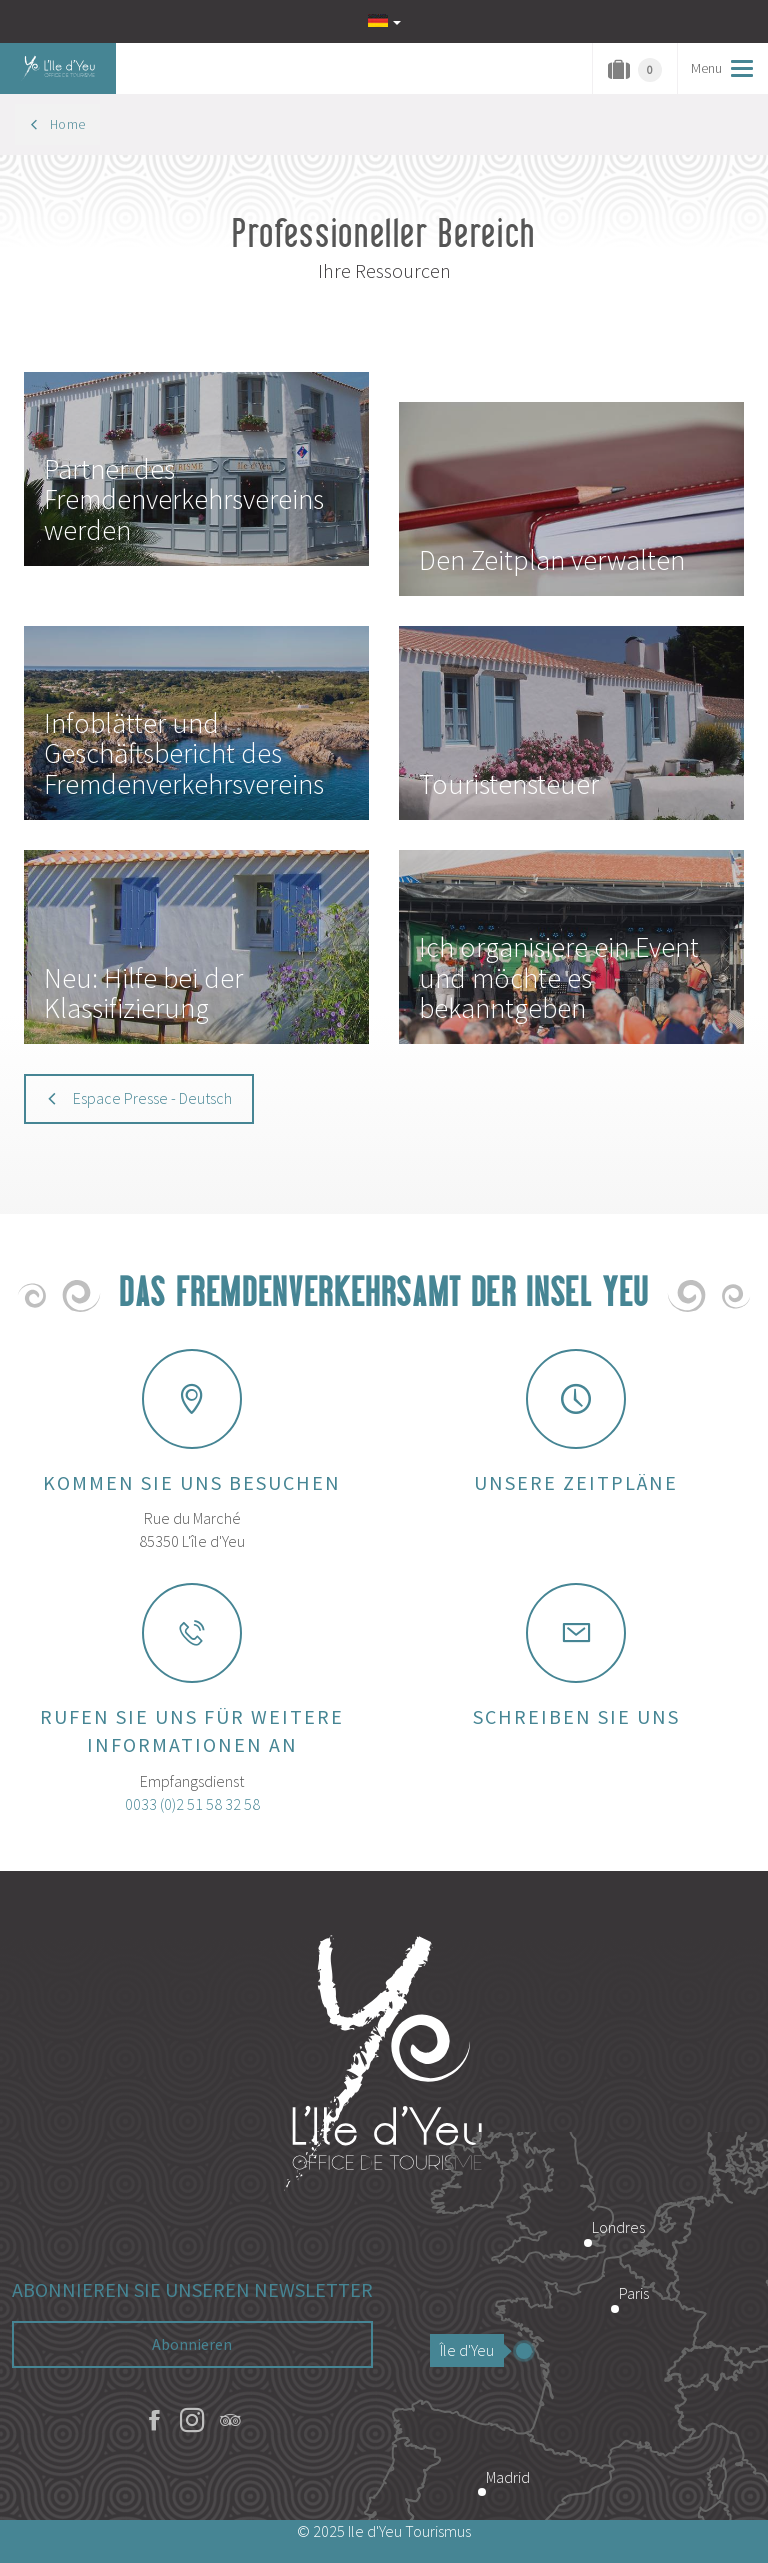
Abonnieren (192, 2344)
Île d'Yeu (472, 2350)
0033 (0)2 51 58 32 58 (192, 1804)
